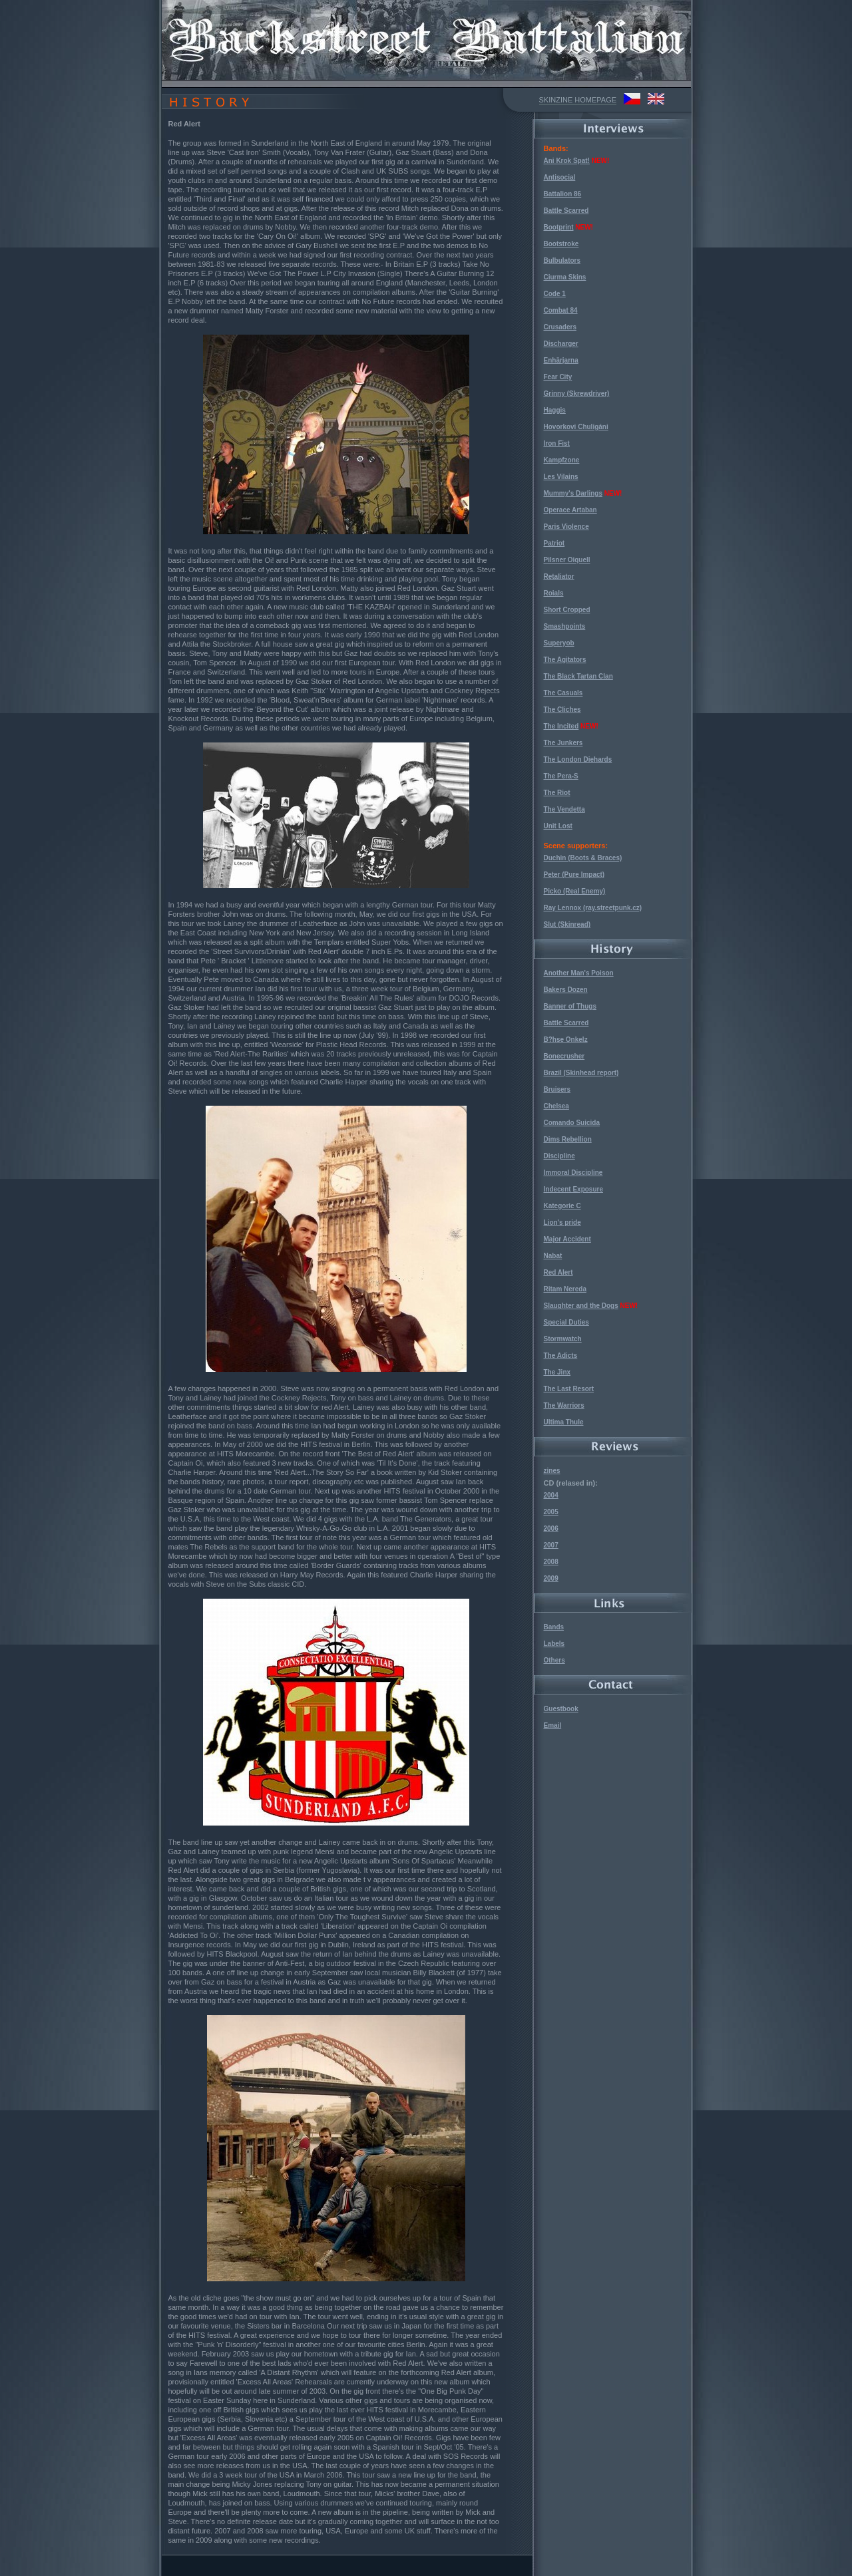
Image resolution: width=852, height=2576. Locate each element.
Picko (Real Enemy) (575, 891)
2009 (551, 1578)
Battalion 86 (563, 194)
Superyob (559, 643)
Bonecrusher (564, 1056)
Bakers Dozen (566, 989)
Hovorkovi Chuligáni (576, 426)
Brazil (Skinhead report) (581, 1072)
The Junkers (563, 742)
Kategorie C (562, 1205)
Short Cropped (567, 609)
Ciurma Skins (565, 277)
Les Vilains (561, 476)
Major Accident (567, 1239)
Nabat (553, 1255)
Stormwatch (563, 1339)
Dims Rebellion (568, 1139)
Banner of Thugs (570, 1006)
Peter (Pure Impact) (574, 874)
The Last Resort (569, 1388)
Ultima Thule (564, 1422)
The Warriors (564, 1405)
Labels (554, 1643)
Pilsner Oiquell (567, 560)
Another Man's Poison (579, 973)
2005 (551, 1512)
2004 (551, 1495)
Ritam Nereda (565, 1289)
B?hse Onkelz (566, 1039)
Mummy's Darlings (573, 493)
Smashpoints (565, 626)
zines (552, 1470)
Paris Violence (566, 526)
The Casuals (563, 693)
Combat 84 (561, 310)
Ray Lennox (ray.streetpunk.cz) (593, 907)
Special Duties (566, 1322)
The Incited (561, 726)
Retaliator (559, 576)
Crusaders (560, 327)
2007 (551, 1545)
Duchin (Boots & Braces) (583, 858)
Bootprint (559, 227)
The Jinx (557, 1372)
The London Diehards (578, 759)
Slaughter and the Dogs (581, 1305)
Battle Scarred (566, 210)
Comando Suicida (572, 1122)
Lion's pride (562, 1222)
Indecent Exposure (573, 1189)
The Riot (557, 792)
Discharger (561, 343)
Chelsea (556, 1106)
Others (554, 1660)
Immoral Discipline (573, 1172)
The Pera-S (561, 776)
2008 (551, 1561)
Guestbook (561, 1708)
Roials (554, 593)
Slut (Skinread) (567, 924)
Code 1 (555, 293)
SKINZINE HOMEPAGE (578, 100)
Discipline (559, 1156)
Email (553, 1725)
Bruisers (557, 1089)
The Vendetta (564, 809)
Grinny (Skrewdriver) (577, 393)
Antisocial (560, 177)
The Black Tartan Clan (578, 676)
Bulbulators (562, 260)
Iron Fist (557, 443)
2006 (551, 1528)
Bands (554, 1627)
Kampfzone (562, 460)
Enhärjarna (561, 360)
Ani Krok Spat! (567, 160)
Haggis (555, 410)
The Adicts (561, 1355)
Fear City (558, 377)
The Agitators (565, 659)
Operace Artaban (570, 510)
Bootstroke (561, 243)
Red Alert (558, 1272)
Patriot (554, 543)
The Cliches (562, 709)
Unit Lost (558, 826)
